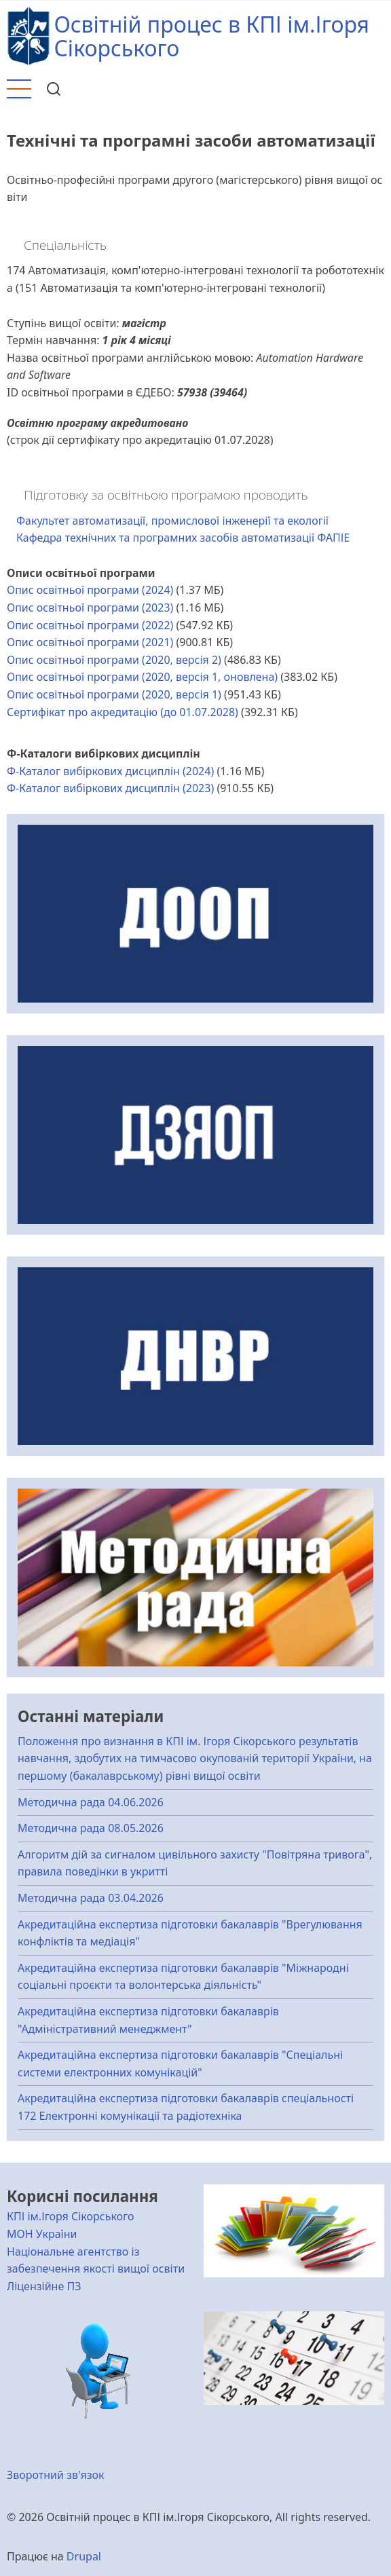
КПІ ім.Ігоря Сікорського (70, 2216)
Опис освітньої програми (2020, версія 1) (114, 694)
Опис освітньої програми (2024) (90, 589)
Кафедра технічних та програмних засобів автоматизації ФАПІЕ (183, 537)
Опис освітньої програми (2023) (90, 607)
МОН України (42, 2233)
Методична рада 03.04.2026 (91, 1897)
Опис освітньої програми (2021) (90, 642)
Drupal (84, 2556)
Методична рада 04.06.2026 (91, 1802)
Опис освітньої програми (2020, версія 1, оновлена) (142, 676)
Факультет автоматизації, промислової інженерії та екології (172, 520)
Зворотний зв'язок (56, 2474)
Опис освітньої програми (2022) (90, 625)
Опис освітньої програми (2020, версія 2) (114, 659)
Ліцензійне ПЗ (44, 2286)
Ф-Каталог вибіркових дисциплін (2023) (110, 788)
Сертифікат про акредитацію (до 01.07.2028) (122, 712)
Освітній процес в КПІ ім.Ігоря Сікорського (211, 36)
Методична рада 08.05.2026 (91, 1828)
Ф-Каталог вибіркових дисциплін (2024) (110, 771)
